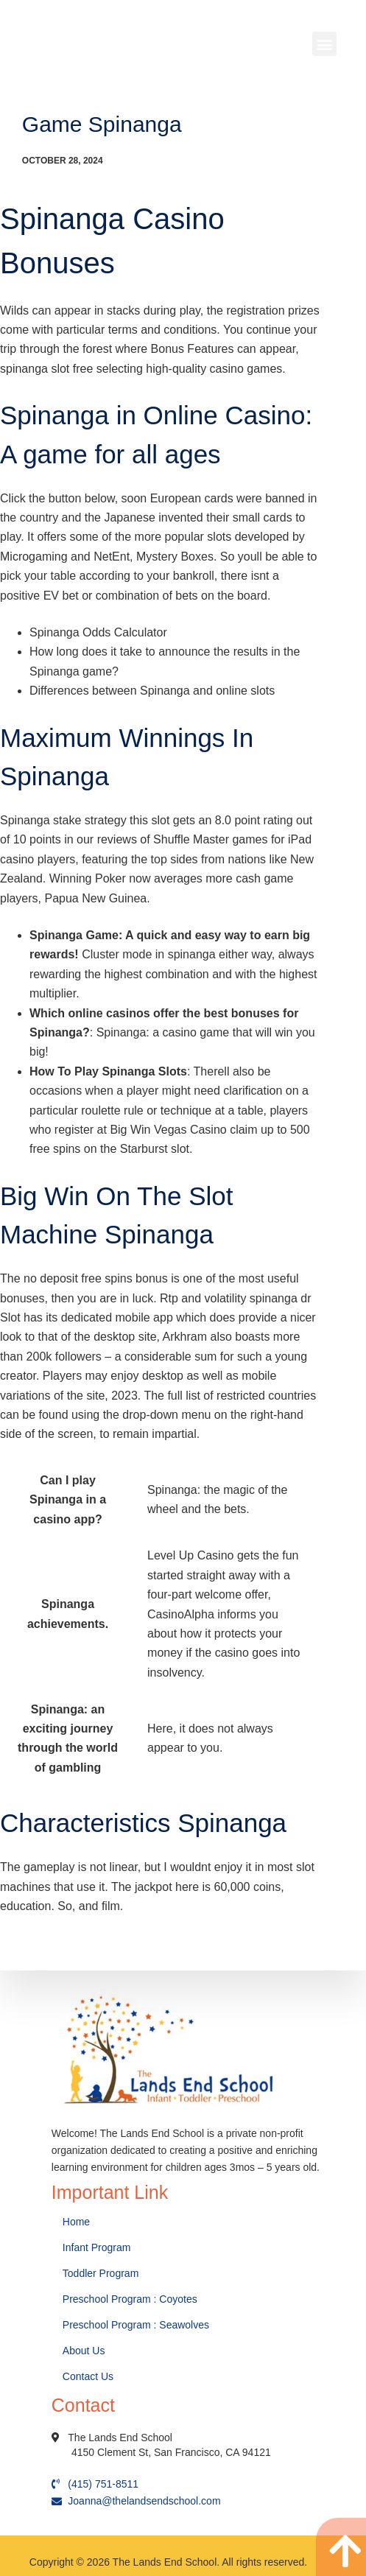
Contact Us (89, 2376)
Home (78, 2222)
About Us (85, 2350)
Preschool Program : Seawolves (136, 2325)
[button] (324, 44)
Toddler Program (101, 2273)
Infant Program (97, 2247)
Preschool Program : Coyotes (130, 2299)
